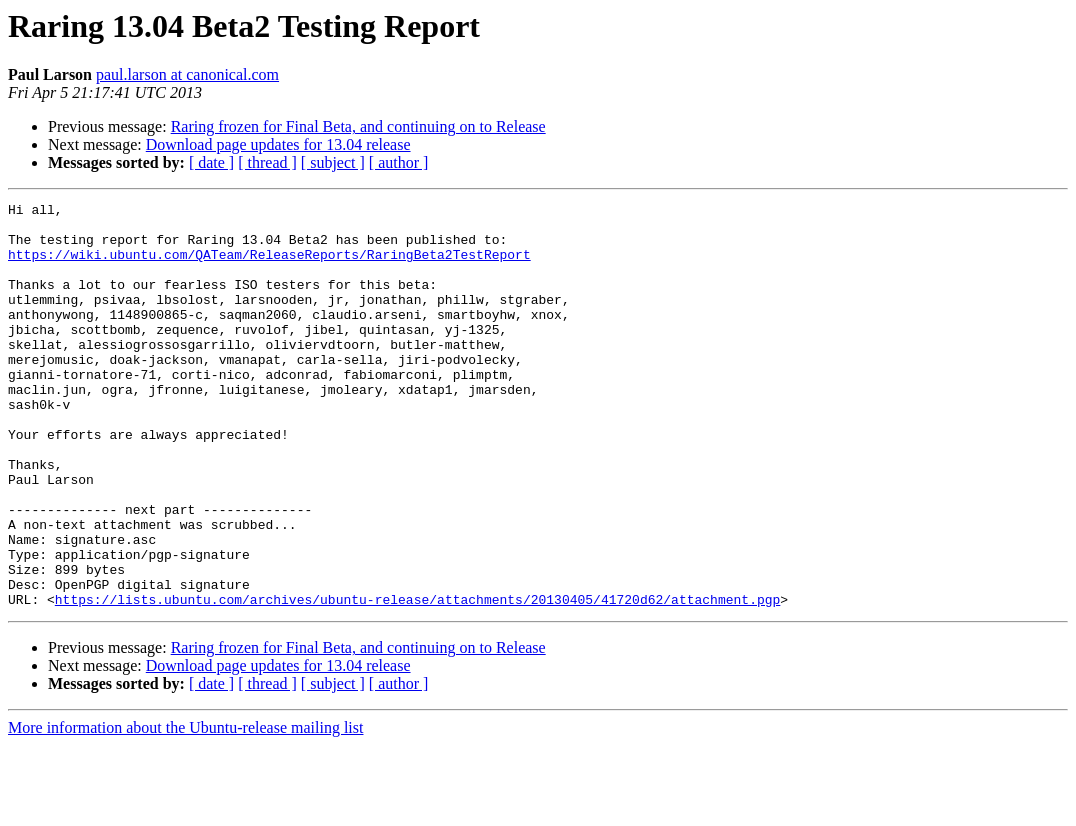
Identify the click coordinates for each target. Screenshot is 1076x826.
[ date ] (211, 162)
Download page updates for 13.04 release (278, 144)
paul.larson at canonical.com (187, 74)
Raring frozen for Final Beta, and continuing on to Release (358, 126)
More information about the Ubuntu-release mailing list (185, 808)
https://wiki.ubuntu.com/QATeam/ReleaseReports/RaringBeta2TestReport (269, 266)
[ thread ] (267, 162)
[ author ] (399, 162)
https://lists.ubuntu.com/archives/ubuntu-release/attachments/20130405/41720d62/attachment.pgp (417, 680)
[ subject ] (333, 162)
